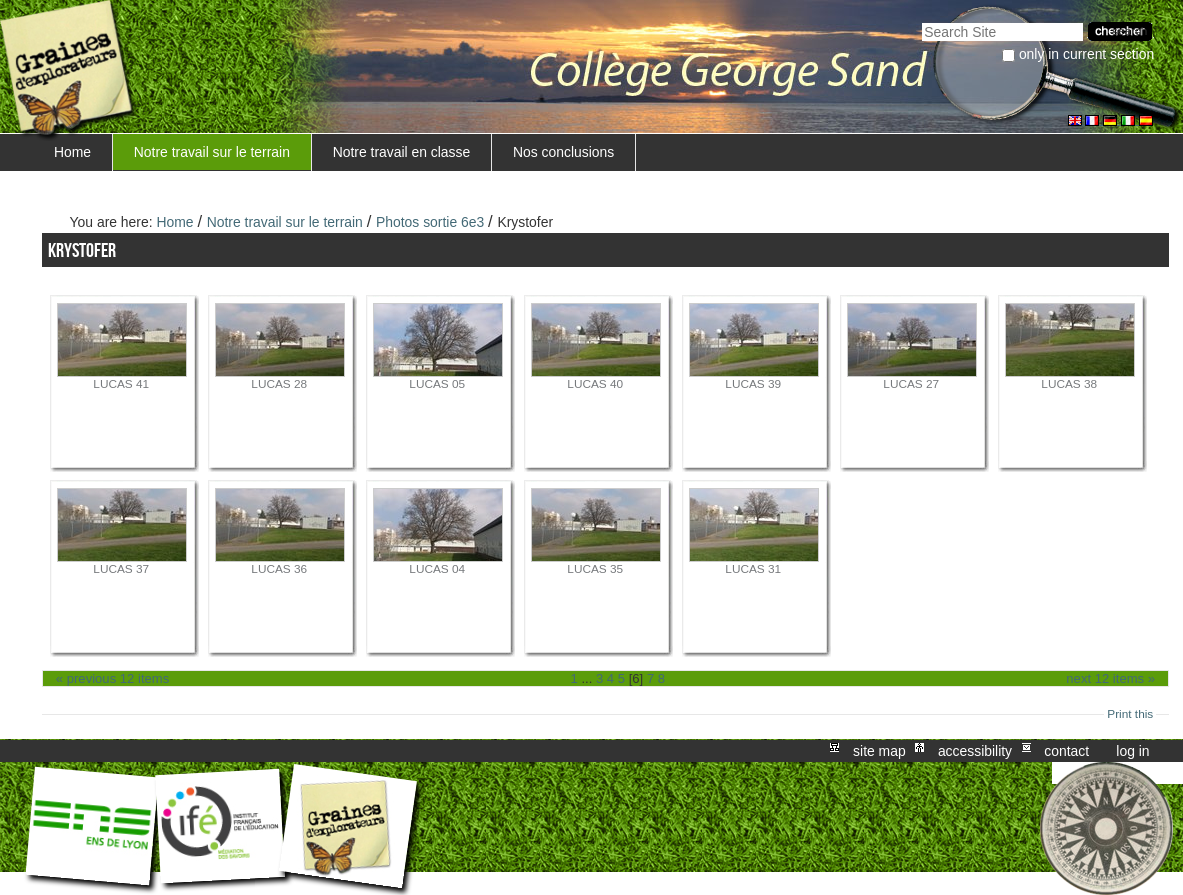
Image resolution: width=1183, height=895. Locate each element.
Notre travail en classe (402, 152)
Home (72, 152)
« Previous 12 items (112, 678)
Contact (1066, 751)
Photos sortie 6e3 (430, 222)
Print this (1130, 714)
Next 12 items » (1110, 678)
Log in (1132, 751)
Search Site (921, 20)
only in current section (1086, 54)
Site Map (879, 751)
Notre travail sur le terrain (212, 152)
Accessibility (975, 751)
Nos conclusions (563, 152)
